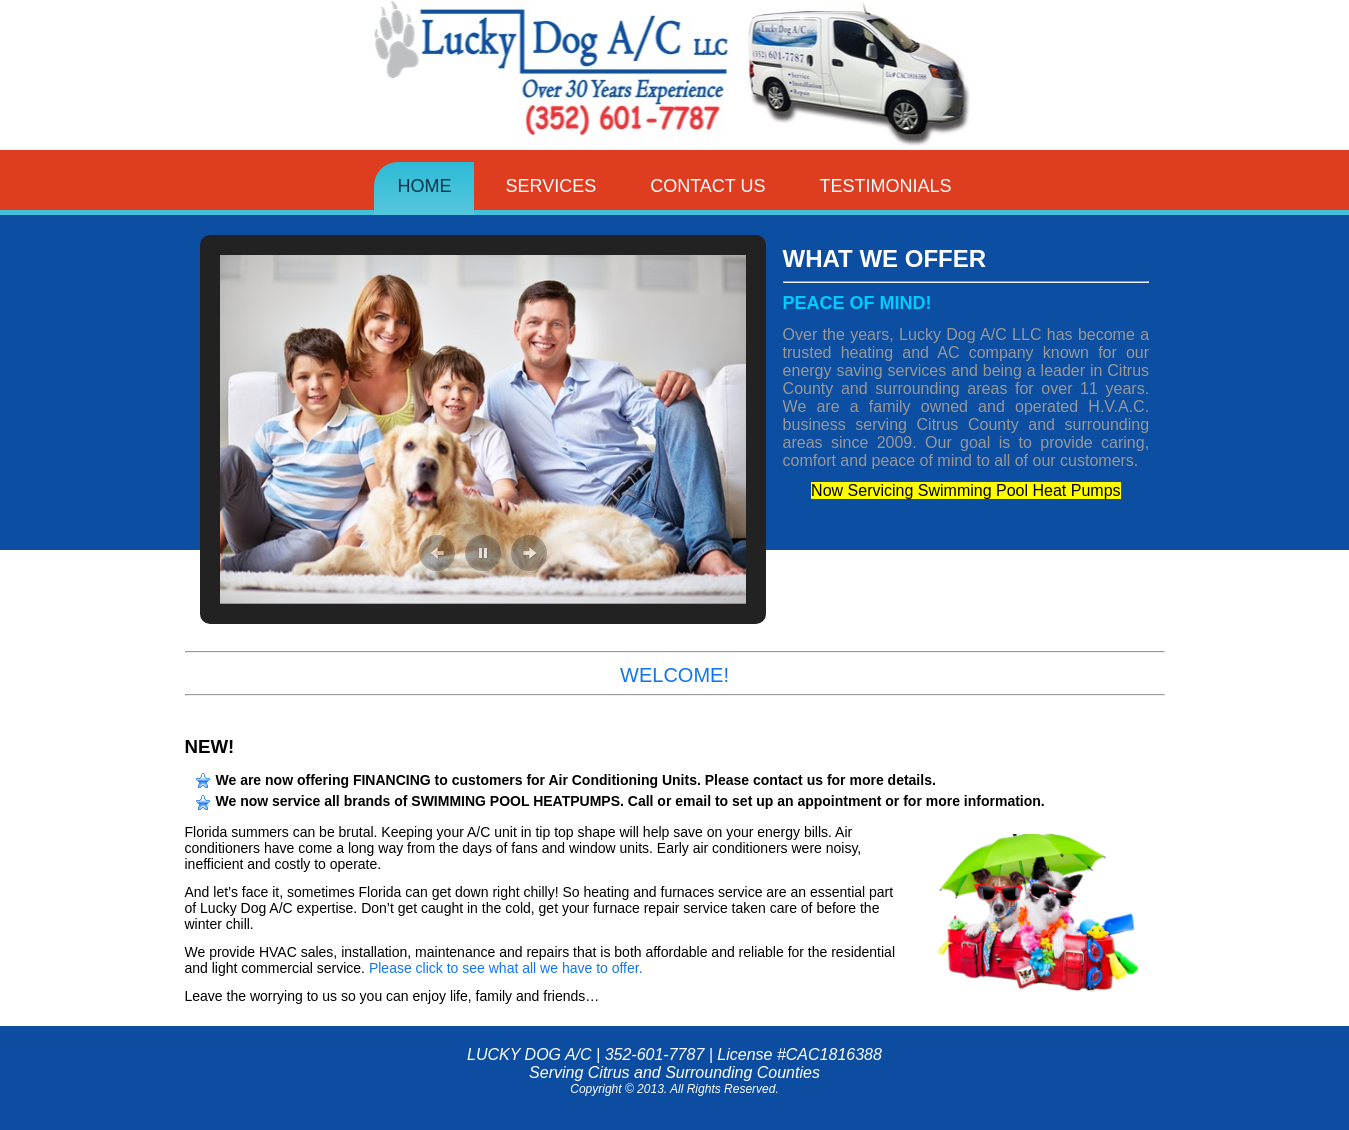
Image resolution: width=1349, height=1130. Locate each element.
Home (424, 186)
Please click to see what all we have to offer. (506, 968)
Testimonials (886, 186)
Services (550, 186)
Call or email (669, 801)
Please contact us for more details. (820, 780)
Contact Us (707, 186)
